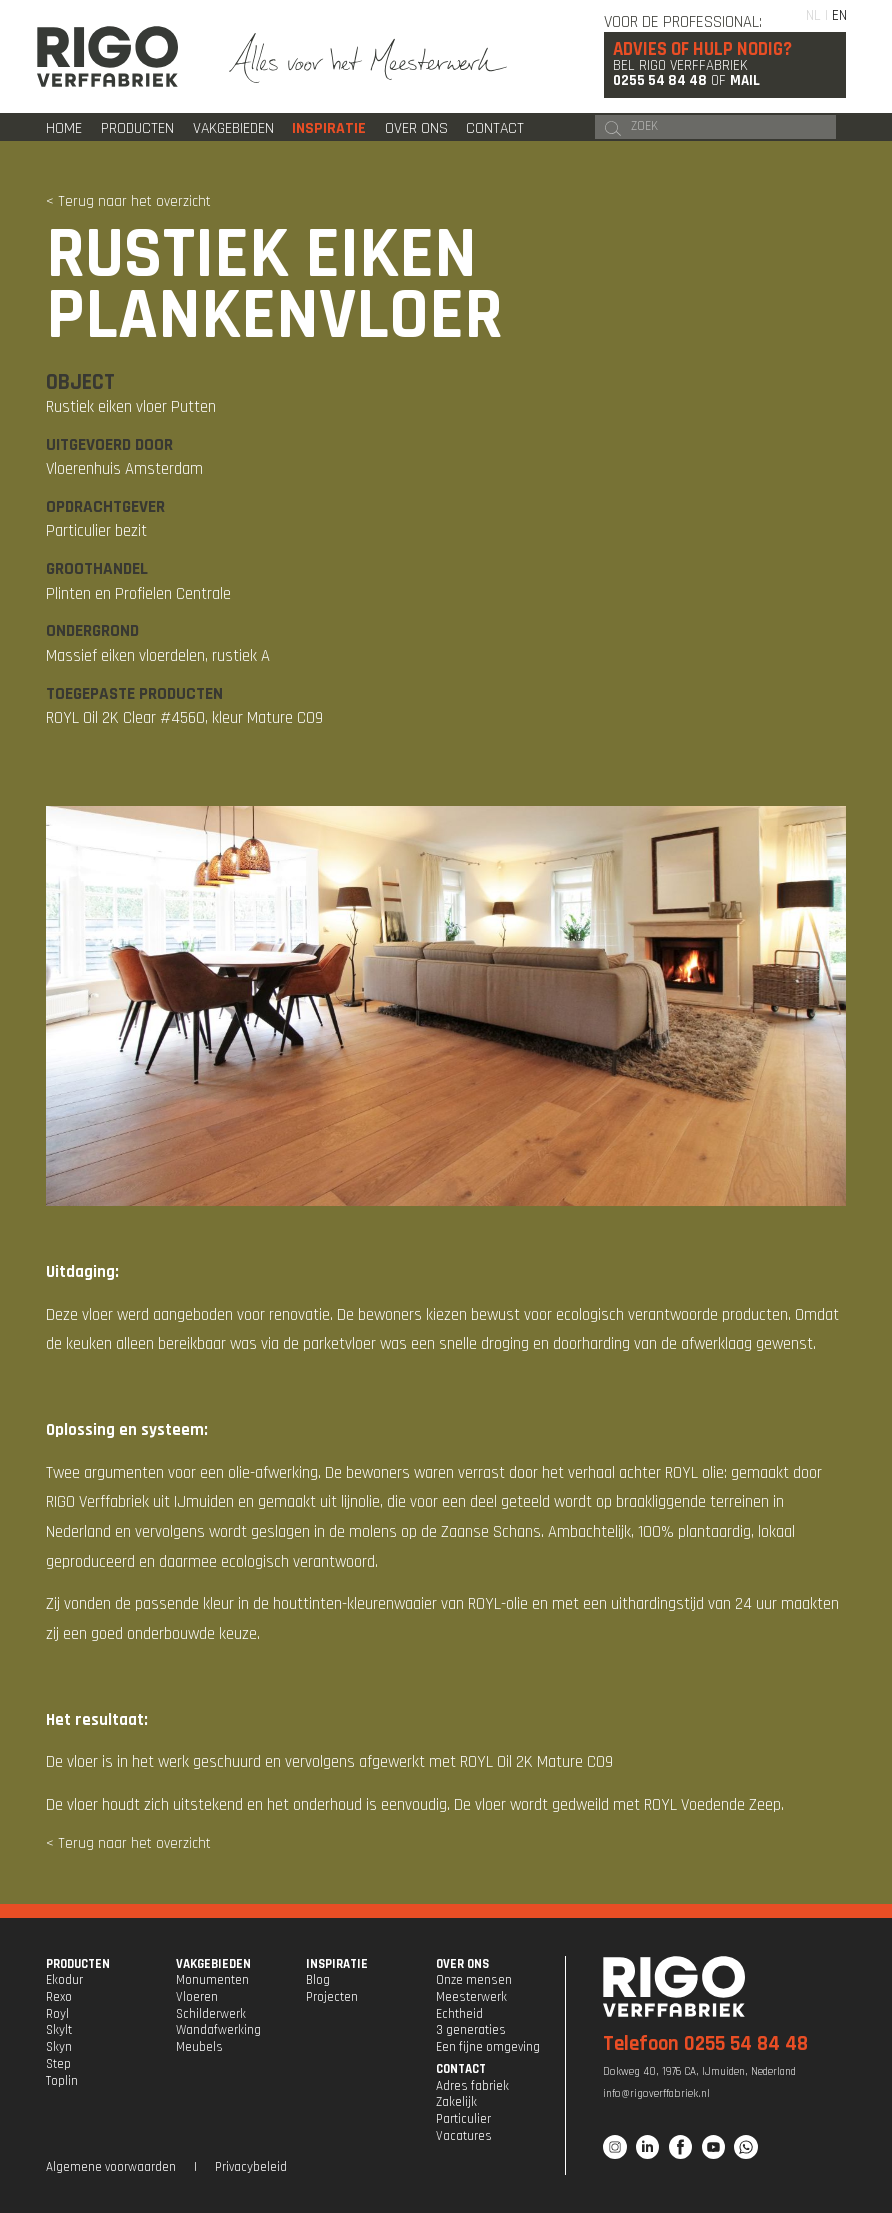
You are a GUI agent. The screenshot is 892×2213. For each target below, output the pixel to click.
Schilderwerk (211, 2014)
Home (64, 128)
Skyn (59, 2047)
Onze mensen (474, 1980)
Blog (318, 1980)
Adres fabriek (472, 2086)
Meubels (199, 2047)
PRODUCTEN (78, 1964)
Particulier (463, 2119)
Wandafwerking (218, 2030)
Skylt (59, 2030)
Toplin (62, 2081)
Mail (745, 80)
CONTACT (461, 2069)
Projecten (332, 1997)
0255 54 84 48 (660, 80)
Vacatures (464, 2136)
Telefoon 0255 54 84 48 (705, 2044)
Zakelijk (456, 2102)
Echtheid (459, 2014)
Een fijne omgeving (488, 2047)
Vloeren (197, 1997)
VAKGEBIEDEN (213, 1964)
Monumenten (212, 1980)
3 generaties (471, 2030)
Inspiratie (329, 128)
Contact (495, 128)
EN (839, 15)
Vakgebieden (233, 128)
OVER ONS (462, 1964)
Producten (137, 128)
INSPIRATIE (337, 1964)
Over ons (416, 128)
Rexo (59, 1997)
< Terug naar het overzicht (128, 201)
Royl (57, 2014)
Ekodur (64, 1980)
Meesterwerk (471, 1997)
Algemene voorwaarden (111, 2167)
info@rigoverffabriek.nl (656, 2094)
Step (58, 2064)
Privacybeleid (251, 2167)
